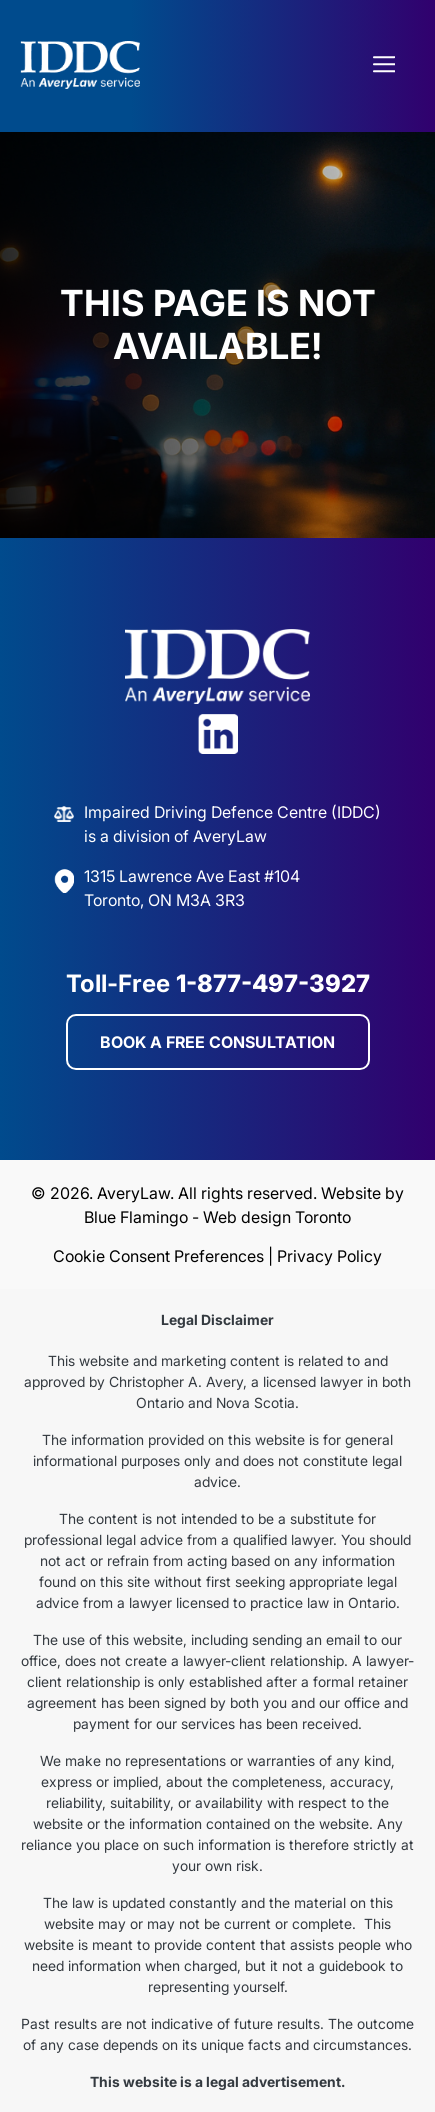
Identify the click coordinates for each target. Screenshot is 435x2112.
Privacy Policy (329, 1256)
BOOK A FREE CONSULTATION (217, 1042)
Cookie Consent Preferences (158, 1256)
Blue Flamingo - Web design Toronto (217, 1217)
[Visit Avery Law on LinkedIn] (218, 737)
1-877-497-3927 (273, 983)
